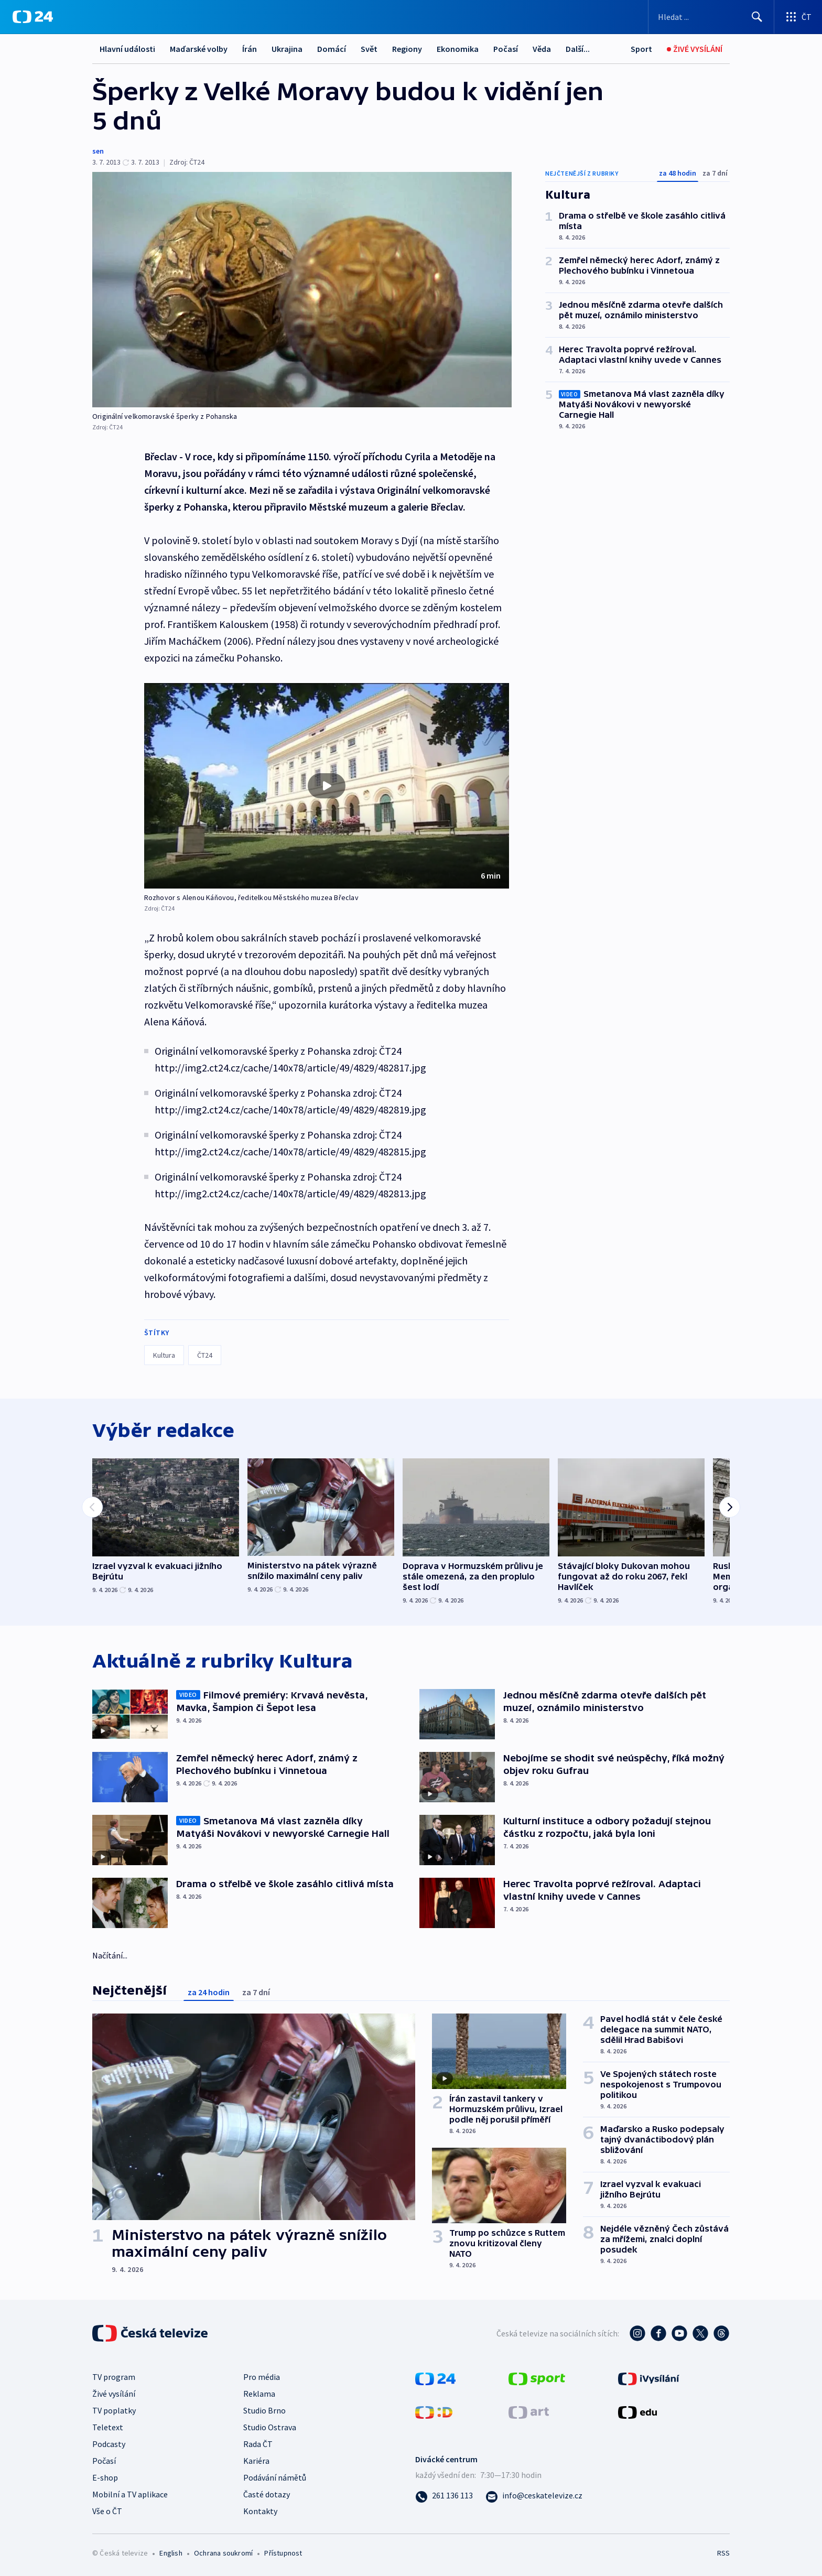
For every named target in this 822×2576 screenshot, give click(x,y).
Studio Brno (264, 2410)
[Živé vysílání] (694, 49)
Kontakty (260, 2511)
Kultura (164, 1355)
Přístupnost (283, 2553)
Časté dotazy (266, 2494)
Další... (578, 49)
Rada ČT (258, 2444)
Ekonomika (458, 49)
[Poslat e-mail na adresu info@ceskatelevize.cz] (533, 2495)
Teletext (107, 2427)
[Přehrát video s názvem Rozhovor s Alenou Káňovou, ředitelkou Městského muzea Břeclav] (326, 785)
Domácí (331, 49)
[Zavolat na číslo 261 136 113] (444, 2495)
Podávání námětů (274, 2477)
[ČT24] (33, 16)
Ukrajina (287, 49)
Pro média (261, 2377)
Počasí (505, 49)
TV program (113, 2377)
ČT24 (204, 1355)
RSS (723, 2553)
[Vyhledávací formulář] (711, 17)
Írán (249, 49)
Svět (369, 49)
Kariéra (256, 2460)
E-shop (105, 2477)
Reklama (259, 2393)
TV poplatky (114, 2410)
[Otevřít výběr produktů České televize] (798, 17)
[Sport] (641, 49)
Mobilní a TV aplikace (130, 2494)
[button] (326, 786)
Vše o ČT (107, 2511)
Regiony (407, 49)
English (170, 2553)
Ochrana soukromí (223, 2553)
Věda (542, 49)
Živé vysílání (113, 2393)
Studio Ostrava (269, 2427)
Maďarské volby (199, 49)
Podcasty (108, 2444)
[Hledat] (757, 17)
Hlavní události (127, 49)
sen (98, 151)
